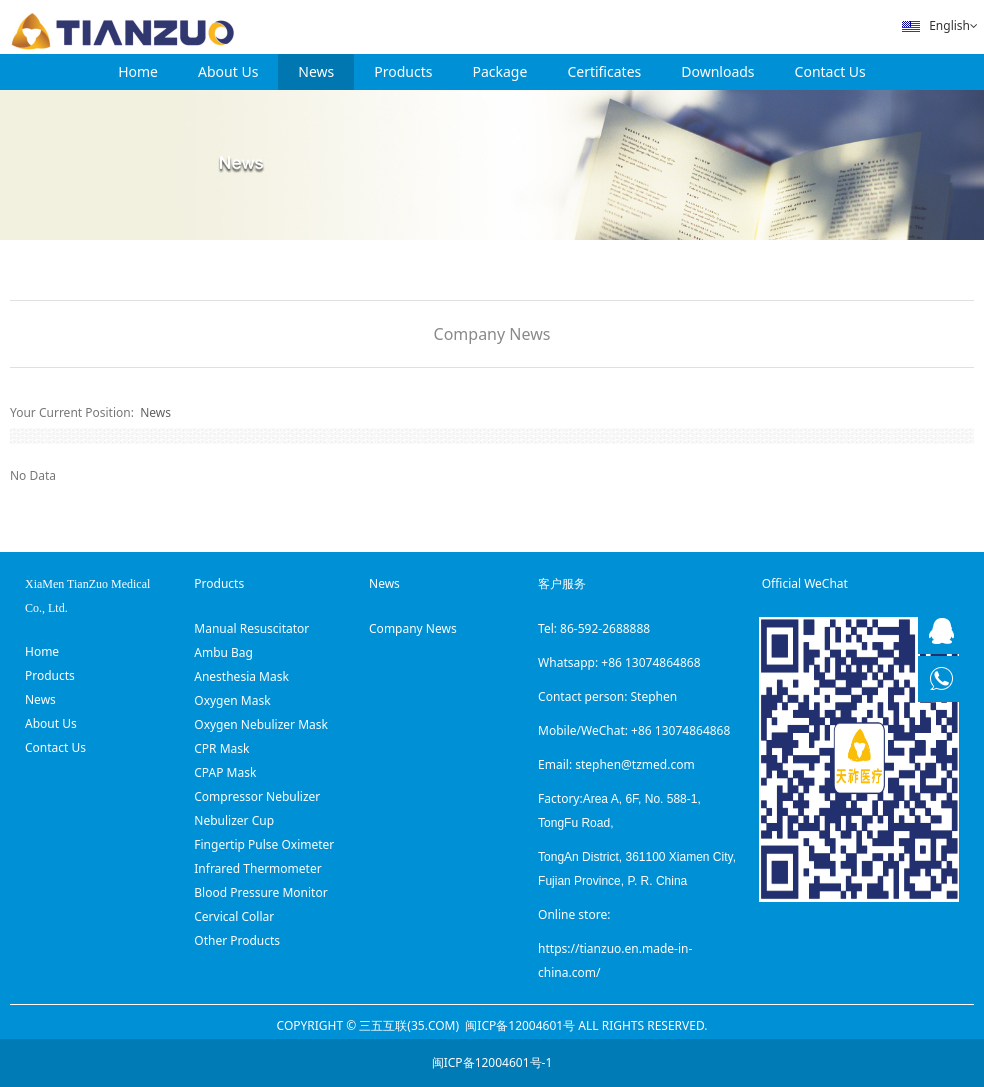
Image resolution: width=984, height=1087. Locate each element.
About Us (228, 71)
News (316, 71)
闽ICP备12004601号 (520, 1025)
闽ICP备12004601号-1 (492, 1062)
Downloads (717, 71)
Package (500, 71)
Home (138, 71)
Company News (492, 334)
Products (403, 71)
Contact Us (830, 71)
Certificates (604, 71)
